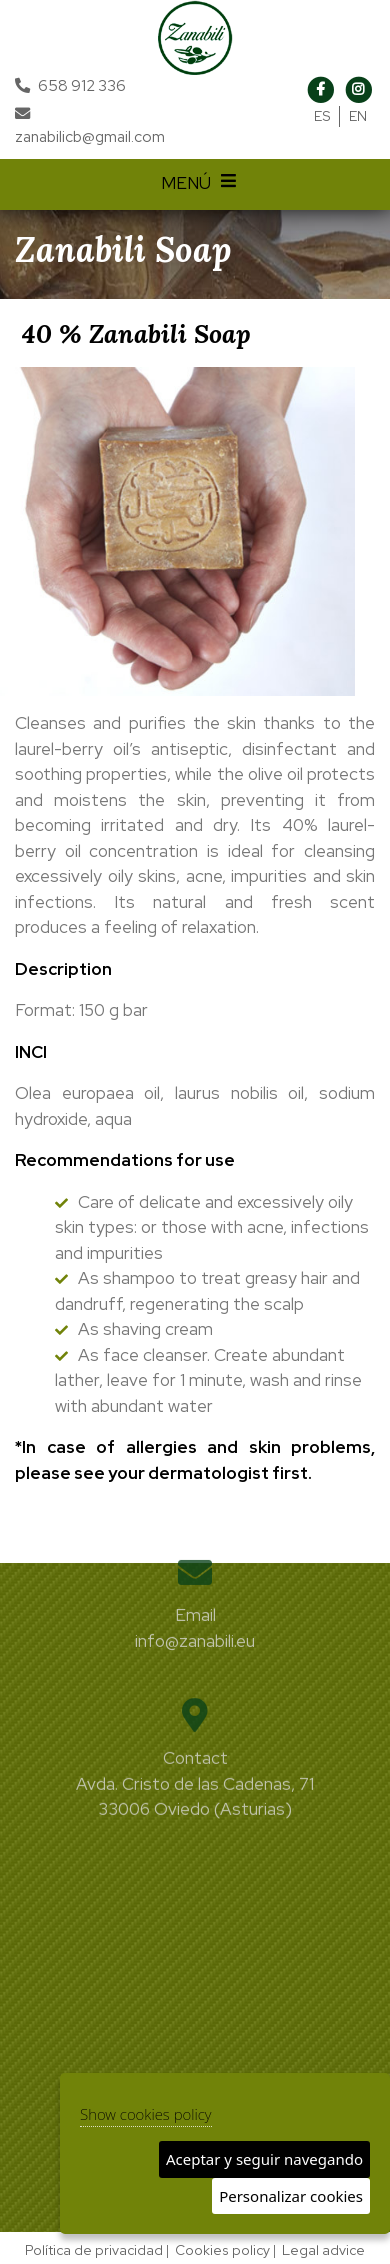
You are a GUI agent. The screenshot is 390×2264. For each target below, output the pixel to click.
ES (322, 116)
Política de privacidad (94, 2250)
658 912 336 (82, 85)
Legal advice (323, 2250)
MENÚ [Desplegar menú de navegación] (201, 185)
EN (358, 116)
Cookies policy (222, 2250)
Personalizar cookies (291, 2196)
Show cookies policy (146, 2114)
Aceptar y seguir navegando (264, 2159)
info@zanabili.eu (195, 1625)
